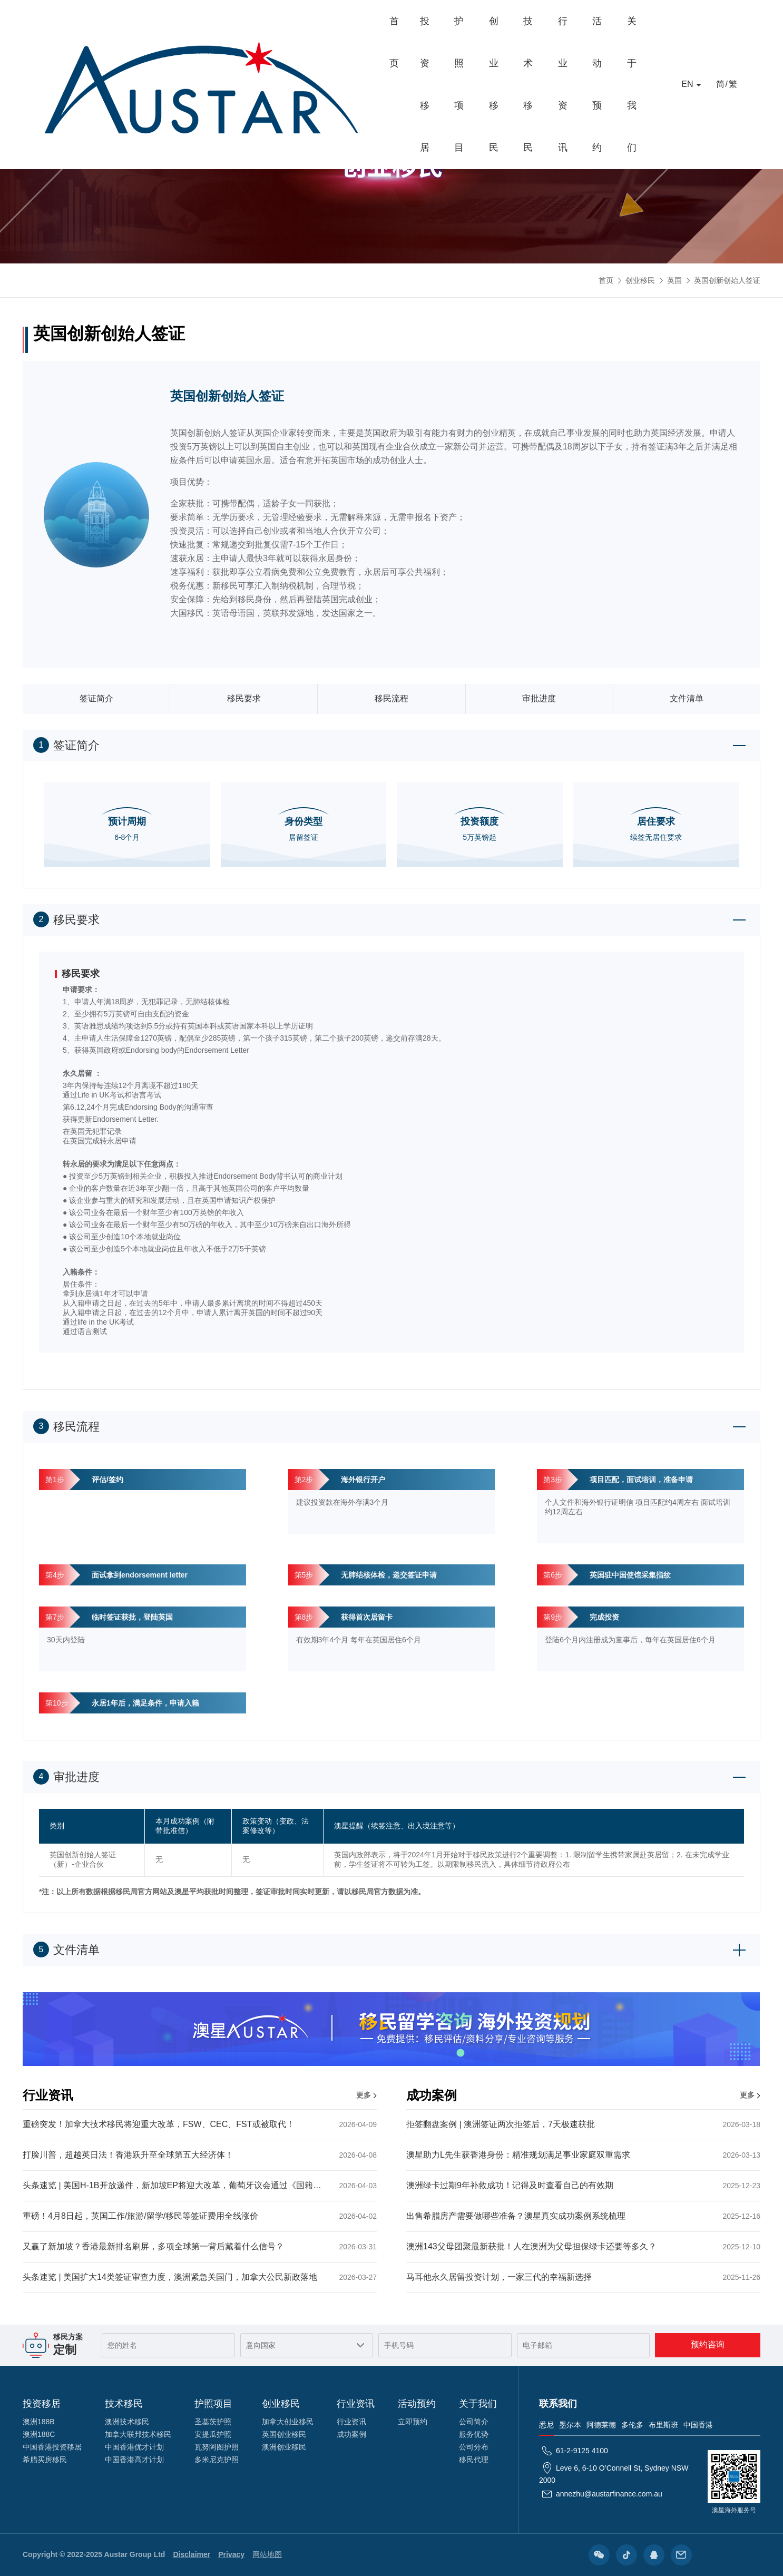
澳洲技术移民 (127, 2421)
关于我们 (621, 21)
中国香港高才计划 (134, 2459)
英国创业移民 (284, 2434)
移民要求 (244, 698)
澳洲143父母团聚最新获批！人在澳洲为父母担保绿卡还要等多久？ (583, 2246)
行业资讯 (503, 21)
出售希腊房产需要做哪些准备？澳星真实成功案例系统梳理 (583, 2215)
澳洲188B (39, 2421)
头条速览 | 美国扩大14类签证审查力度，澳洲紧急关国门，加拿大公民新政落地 (200, 2277)
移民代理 (473, 2459)
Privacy (231, 2554)
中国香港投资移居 (52, 2447)
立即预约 (412, 2421)
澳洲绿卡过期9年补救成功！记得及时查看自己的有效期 (583, 2185)
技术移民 (444, 21)
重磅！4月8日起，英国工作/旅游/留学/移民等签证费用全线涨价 (200, 2215)
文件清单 (686, 698)
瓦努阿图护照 (216, 2447)
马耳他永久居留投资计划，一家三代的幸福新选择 (583, 2277)
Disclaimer (191, 2554)
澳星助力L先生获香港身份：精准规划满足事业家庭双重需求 (583, 2154)
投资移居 (267, 21)
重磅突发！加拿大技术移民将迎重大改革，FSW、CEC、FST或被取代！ (200, 2124)
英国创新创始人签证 (727, 280)
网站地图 (267, 2554)
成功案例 (351, 2434)
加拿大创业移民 (288, 2421)
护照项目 (326, 21)
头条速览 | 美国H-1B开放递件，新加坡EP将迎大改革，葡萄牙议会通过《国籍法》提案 (200, 2185)
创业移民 (385, 21)
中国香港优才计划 (134, 2447)
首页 (217, 21)
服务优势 (473, 2434)
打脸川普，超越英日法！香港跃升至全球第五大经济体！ (200, 2154)
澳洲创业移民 (284, 2447)
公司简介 (473, 2421)
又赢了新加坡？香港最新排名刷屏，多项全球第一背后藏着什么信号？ (200, 2246)
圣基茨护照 (212, 2421)
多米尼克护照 (216, 2459)
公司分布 (473, 2447)
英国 (674, 280)
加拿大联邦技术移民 (138, 2434)
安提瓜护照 (212, 2434)
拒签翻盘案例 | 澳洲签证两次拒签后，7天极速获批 (583, 2124)
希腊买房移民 (45, 2459)
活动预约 (562, 21)
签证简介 (96, 698)
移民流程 (391, 698)
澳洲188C (39, 2434)
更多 (363, 2095)
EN (687, 20)
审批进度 (539, 698)
